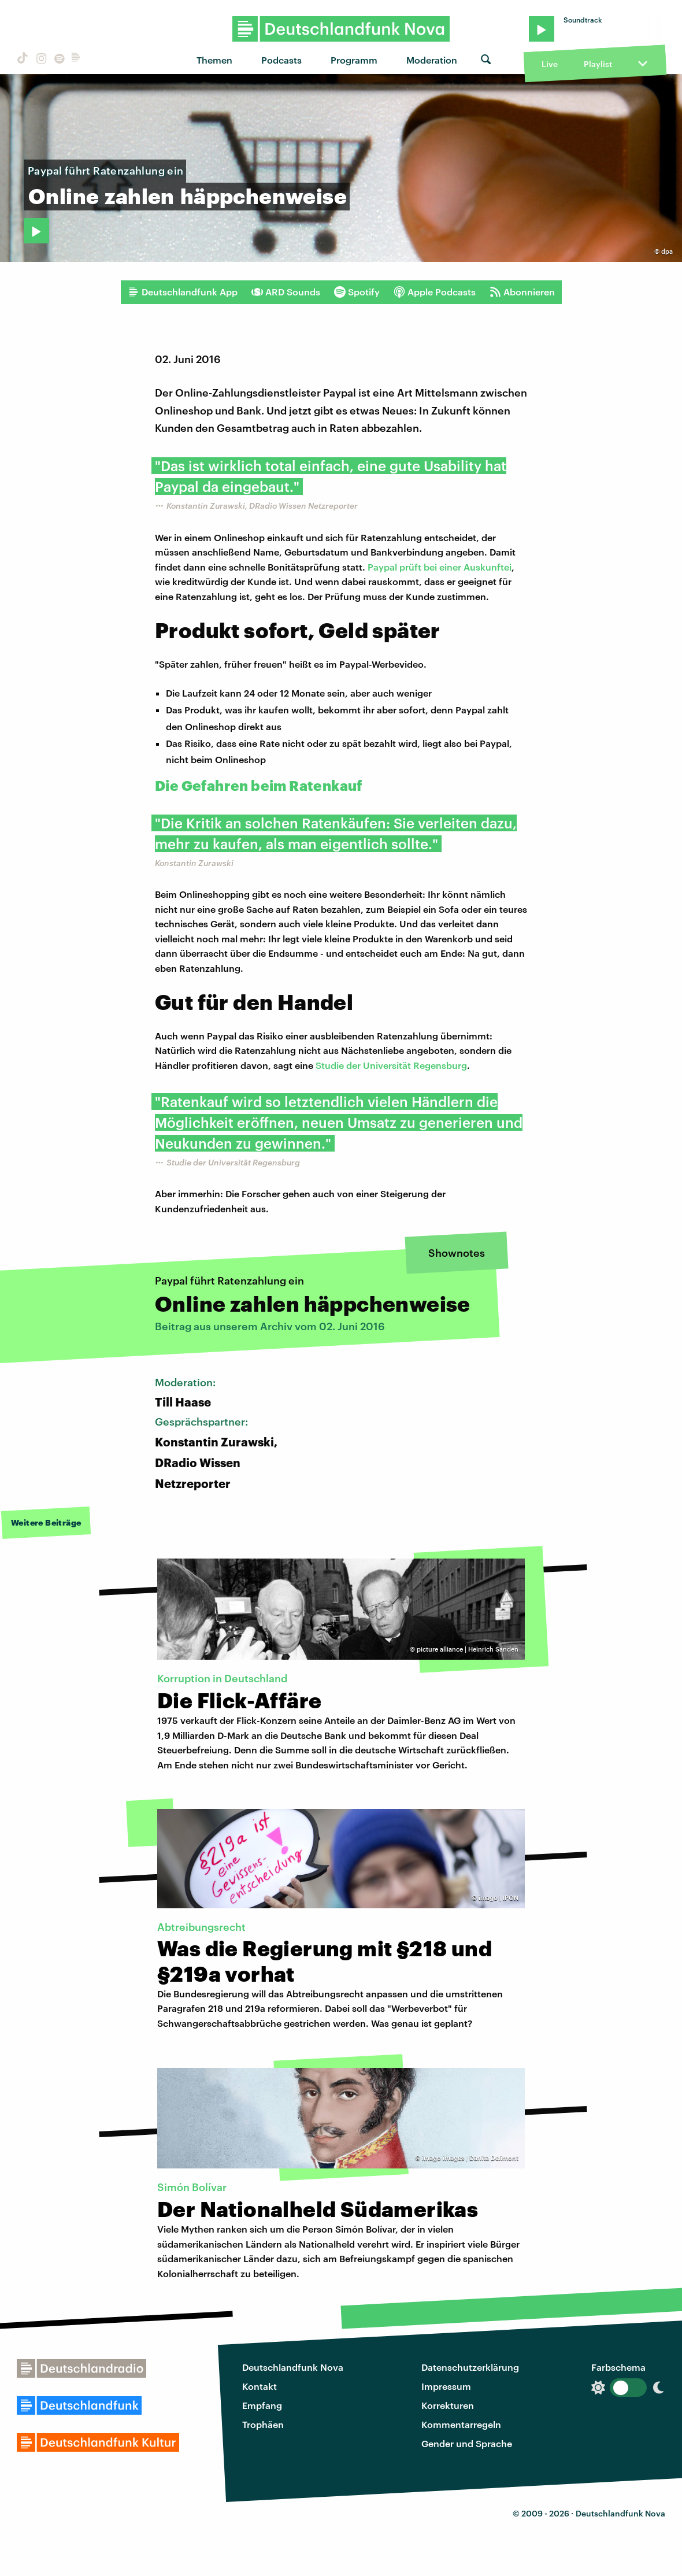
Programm (354, 59)
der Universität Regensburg (406, 1065)
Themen (214, 59)
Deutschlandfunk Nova (292, 2367)
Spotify (357, 292)
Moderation (431, 59)
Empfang (262, 2405)
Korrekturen (447, 2405)
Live (550, 64)
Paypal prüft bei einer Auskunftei (440, 566)
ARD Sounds (285, 292)
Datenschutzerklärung (470, 2367)
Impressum (446, 2386)
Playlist (598, 64)
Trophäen (263, 2424)
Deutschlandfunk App (183, 292)
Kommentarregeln (461, 2424)
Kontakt (259, 2386)
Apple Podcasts (435, 292)
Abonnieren (522, 292)
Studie (331, 1065)
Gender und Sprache (466, 2443)
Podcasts (281, 59)
